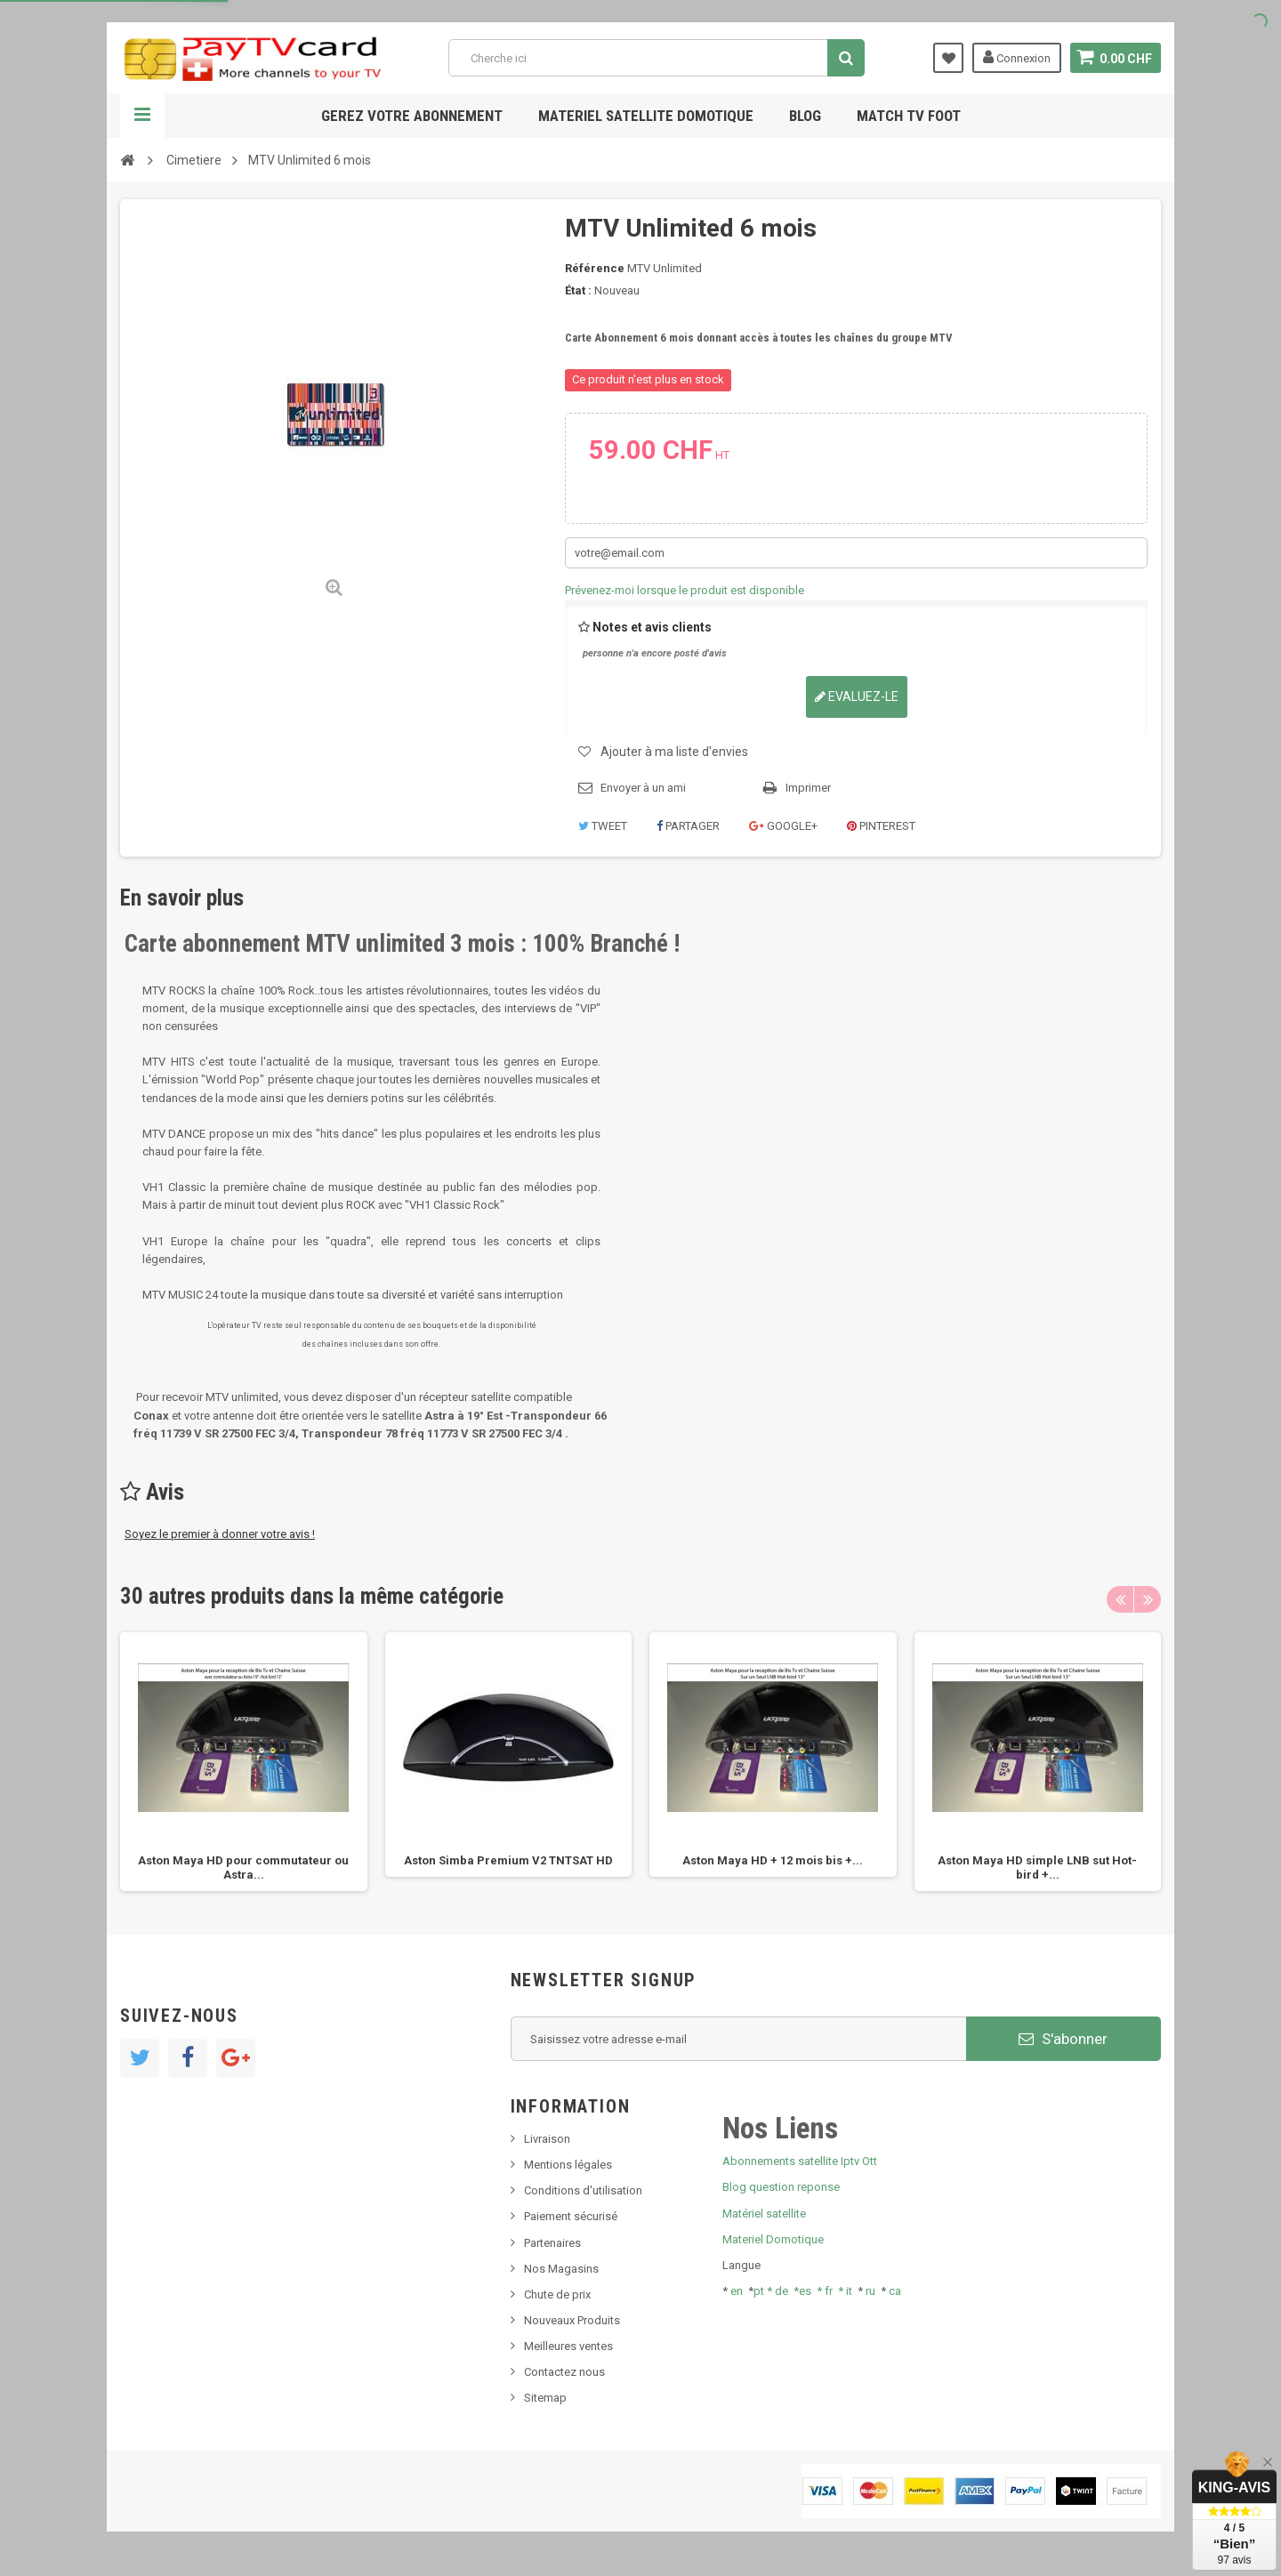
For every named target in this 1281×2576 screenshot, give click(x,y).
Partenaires (552, 2243)
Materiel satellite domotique (645, 116)
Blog (805, 116)
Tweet (602, 826)
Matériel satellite (764, 2213)
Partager (688, 826)
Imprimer (808, 787)
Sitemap (545, 2397)
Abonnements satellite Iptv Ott (799, 2161)
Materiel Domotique (773, 2239)
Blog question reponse (781, 2187)
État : (578, 290)
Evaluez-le (856, 696)
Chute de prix (557, 2294)
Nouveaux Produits (572, 2320)
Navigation (142, 115)
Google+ (783, 826)
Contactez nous (564, 2372)
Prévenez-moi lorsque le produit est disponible (684, 590)
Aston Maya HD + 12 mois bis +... (772, 1860)
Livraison (547, 2138)
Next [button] (1147, 1599)
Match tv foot (909, 116)
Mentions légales (568, 2164)
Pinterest (881, 826)
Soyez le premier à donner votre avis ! (220, 1534)
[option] (243, 1761)
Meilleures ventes (568, 2346)
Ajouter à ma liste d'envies (674, 752)
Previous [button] (1120, 1599)
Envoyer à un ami (643, 787)
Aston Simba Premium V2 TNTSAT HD (508, 1860)
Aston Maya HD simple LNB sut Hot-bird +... (1037, 1867)
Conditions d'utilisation (583, 2190)
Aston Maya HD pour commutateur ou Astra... (243, 1867)
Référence (594, 268)
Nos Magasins (561, 2268)
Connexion (1016, 57)
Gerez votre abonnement (412, 116)
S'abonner (1063, 2039)
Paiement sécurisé (570, 2216)
